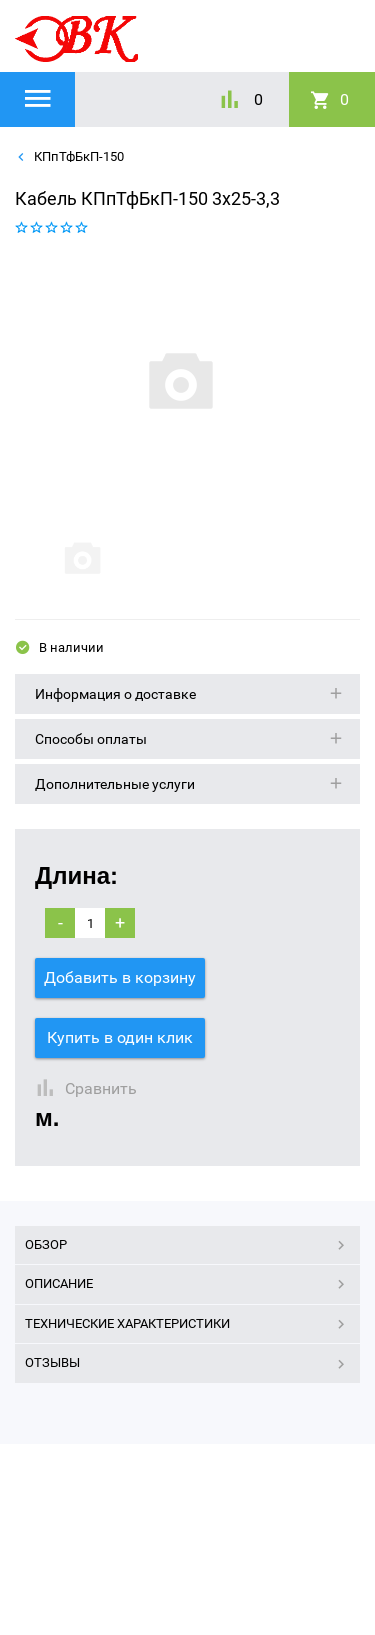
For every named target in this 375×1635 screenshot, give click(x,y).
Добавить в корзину (120, 977)
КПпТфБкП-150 (77, 156)
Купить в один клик (120, 1037)
